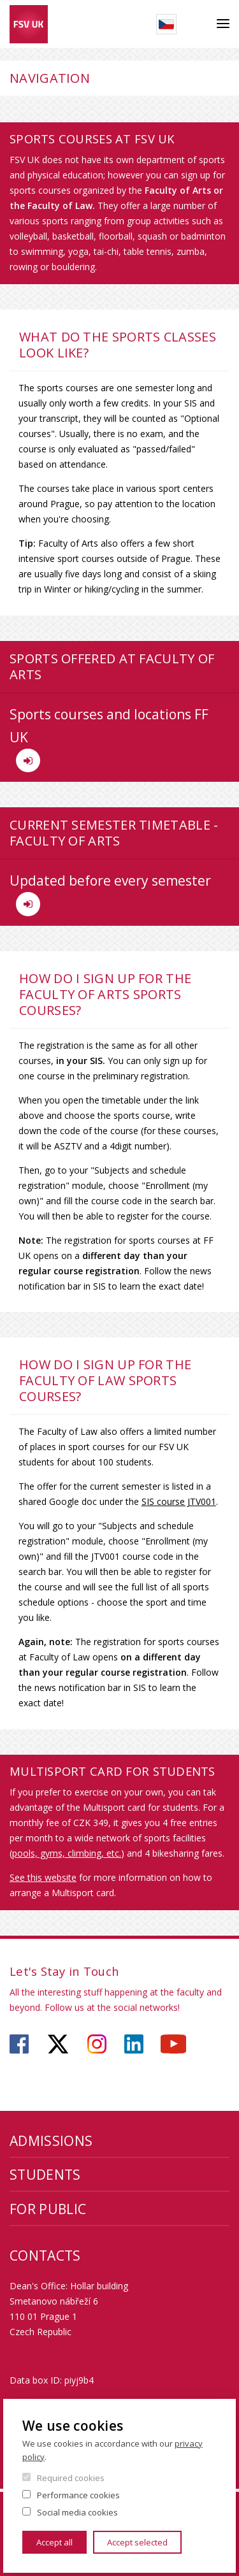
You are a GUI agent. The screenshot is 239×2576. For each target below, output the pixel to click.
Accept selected (137, 2542)
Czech (166, 24)
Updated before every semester (110, 894)
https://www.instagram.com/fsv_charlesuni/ (96, 2044)
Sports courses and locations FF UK (109, 739)
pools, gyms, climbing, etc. (66, 1853)
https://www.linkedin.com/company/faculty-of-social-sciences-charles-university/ (133, 2044)
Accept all (54, 2542)
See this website (43, 1877)
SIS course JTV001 (178, 1501)
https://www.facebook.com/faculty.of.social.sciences (19, 2044)
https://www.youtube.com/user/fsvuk (173, 2044)
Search (196, 24)
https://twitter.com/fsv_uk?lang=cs (58, 2044)
